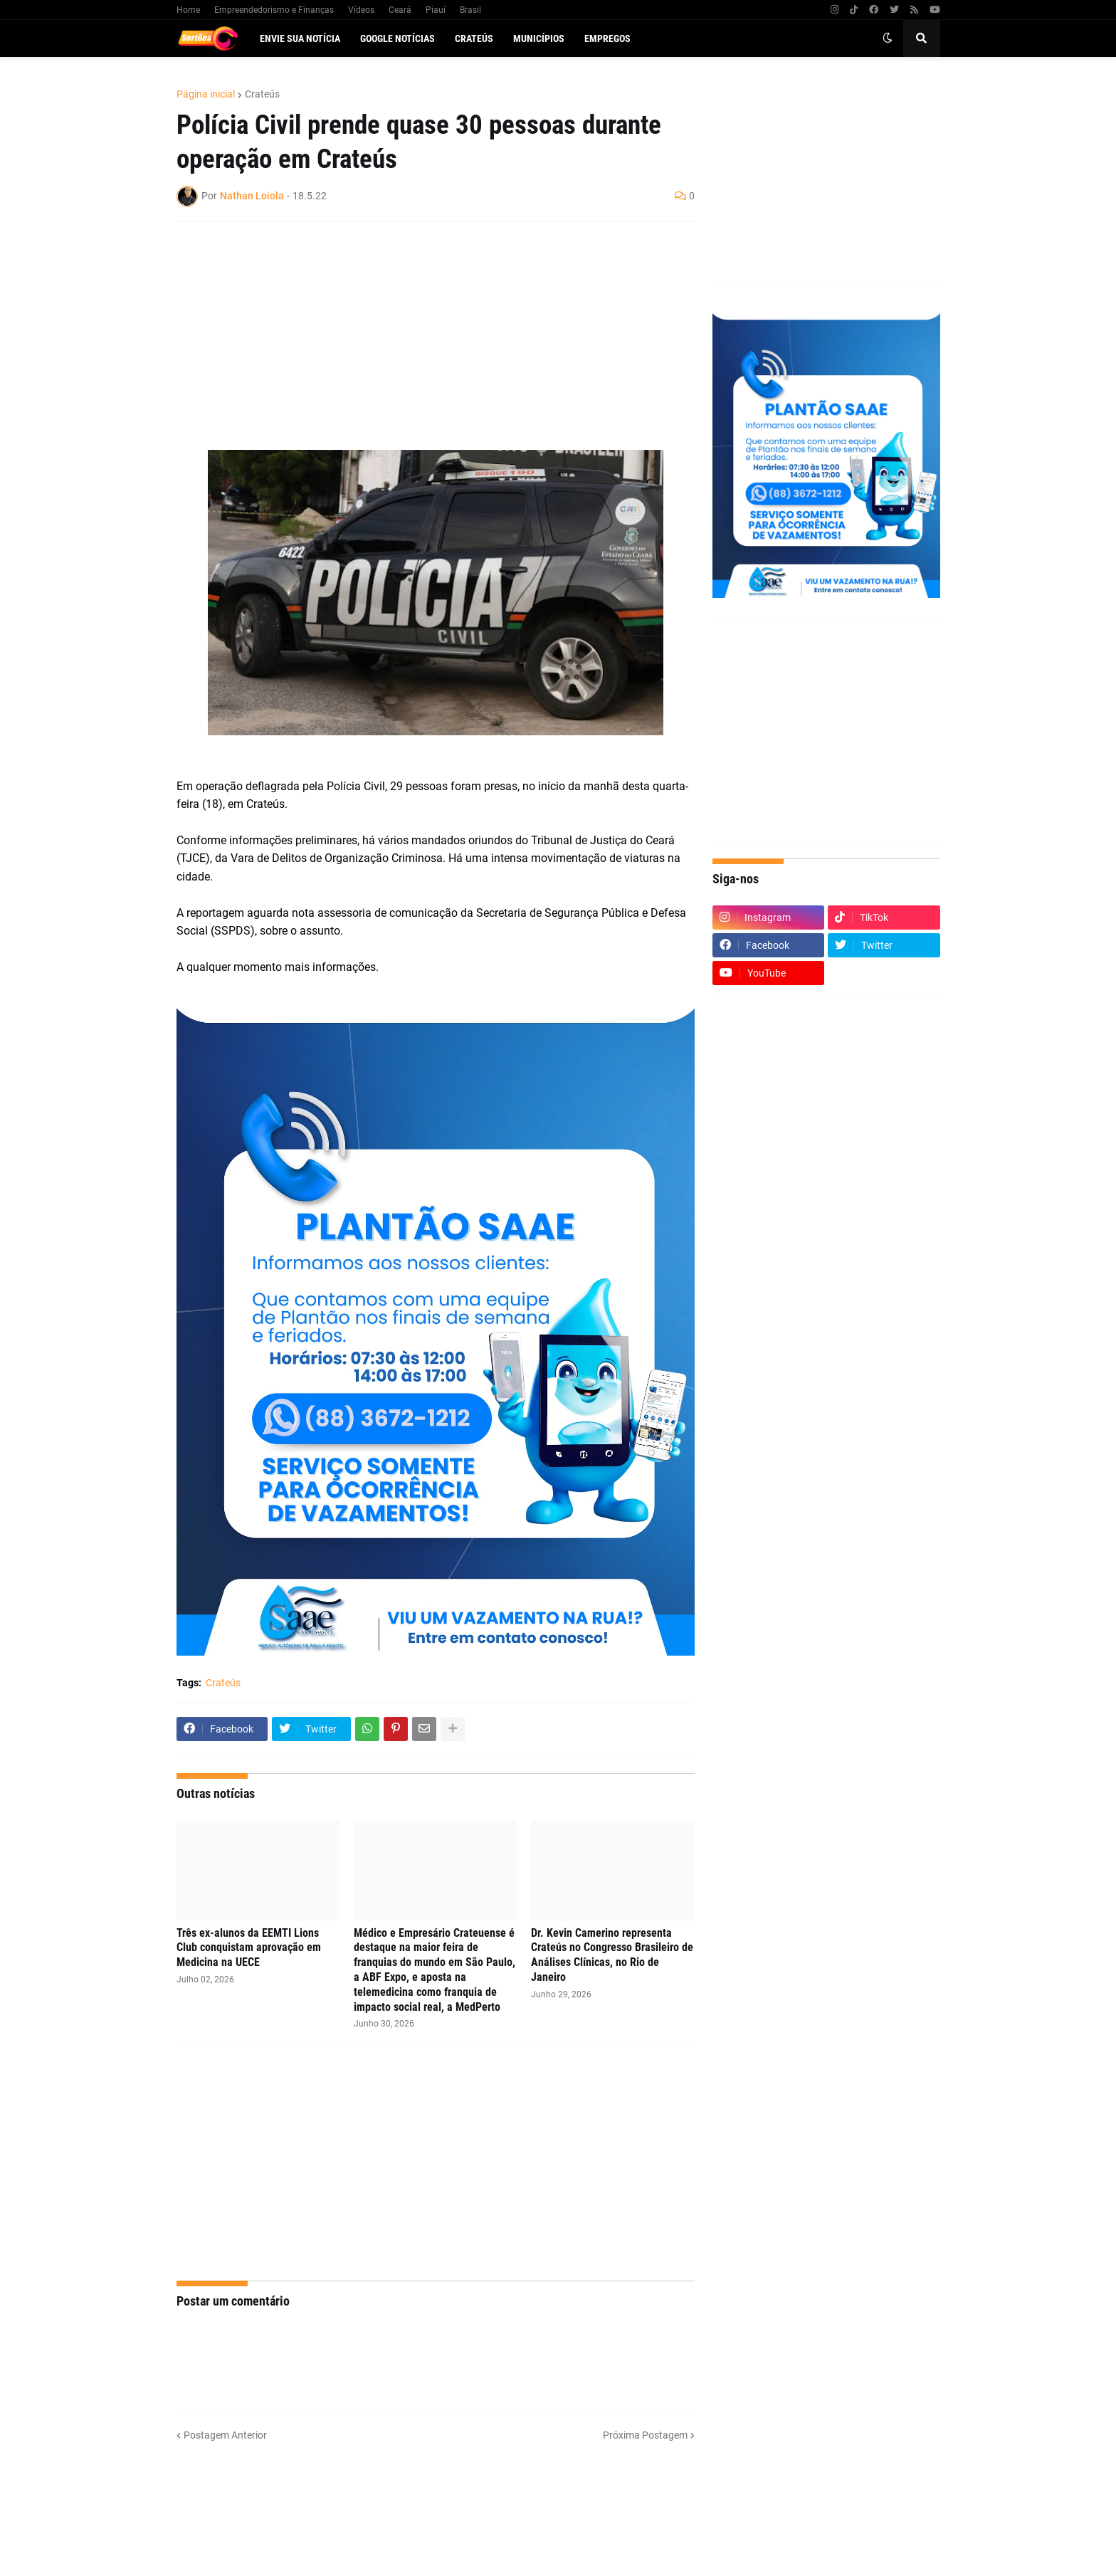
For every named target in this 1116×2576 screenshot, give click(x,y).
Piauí (436, 10)
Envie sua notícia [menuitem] (300, 38)
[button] (887, 38)
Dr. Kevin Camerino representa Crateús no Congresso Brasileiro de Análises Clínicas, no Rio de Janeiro (612, 1955)
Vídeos (361, 10)
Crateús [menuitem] (474, 38)
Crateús (262, 94)
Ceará (400, 10)
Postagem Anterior (225, 2435)
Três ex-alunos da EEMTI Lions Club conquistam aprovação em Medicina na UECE (249, 1948)
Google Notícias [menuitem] (397, 38)
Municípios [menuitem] (538, 38)
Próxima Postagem (645, 2435)
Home (188, 10)
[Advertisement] (421, 336)
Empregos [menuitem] (607, 38)
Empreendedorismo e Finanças (274, 10)
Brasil (470, 10)
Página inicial (206, 94)
